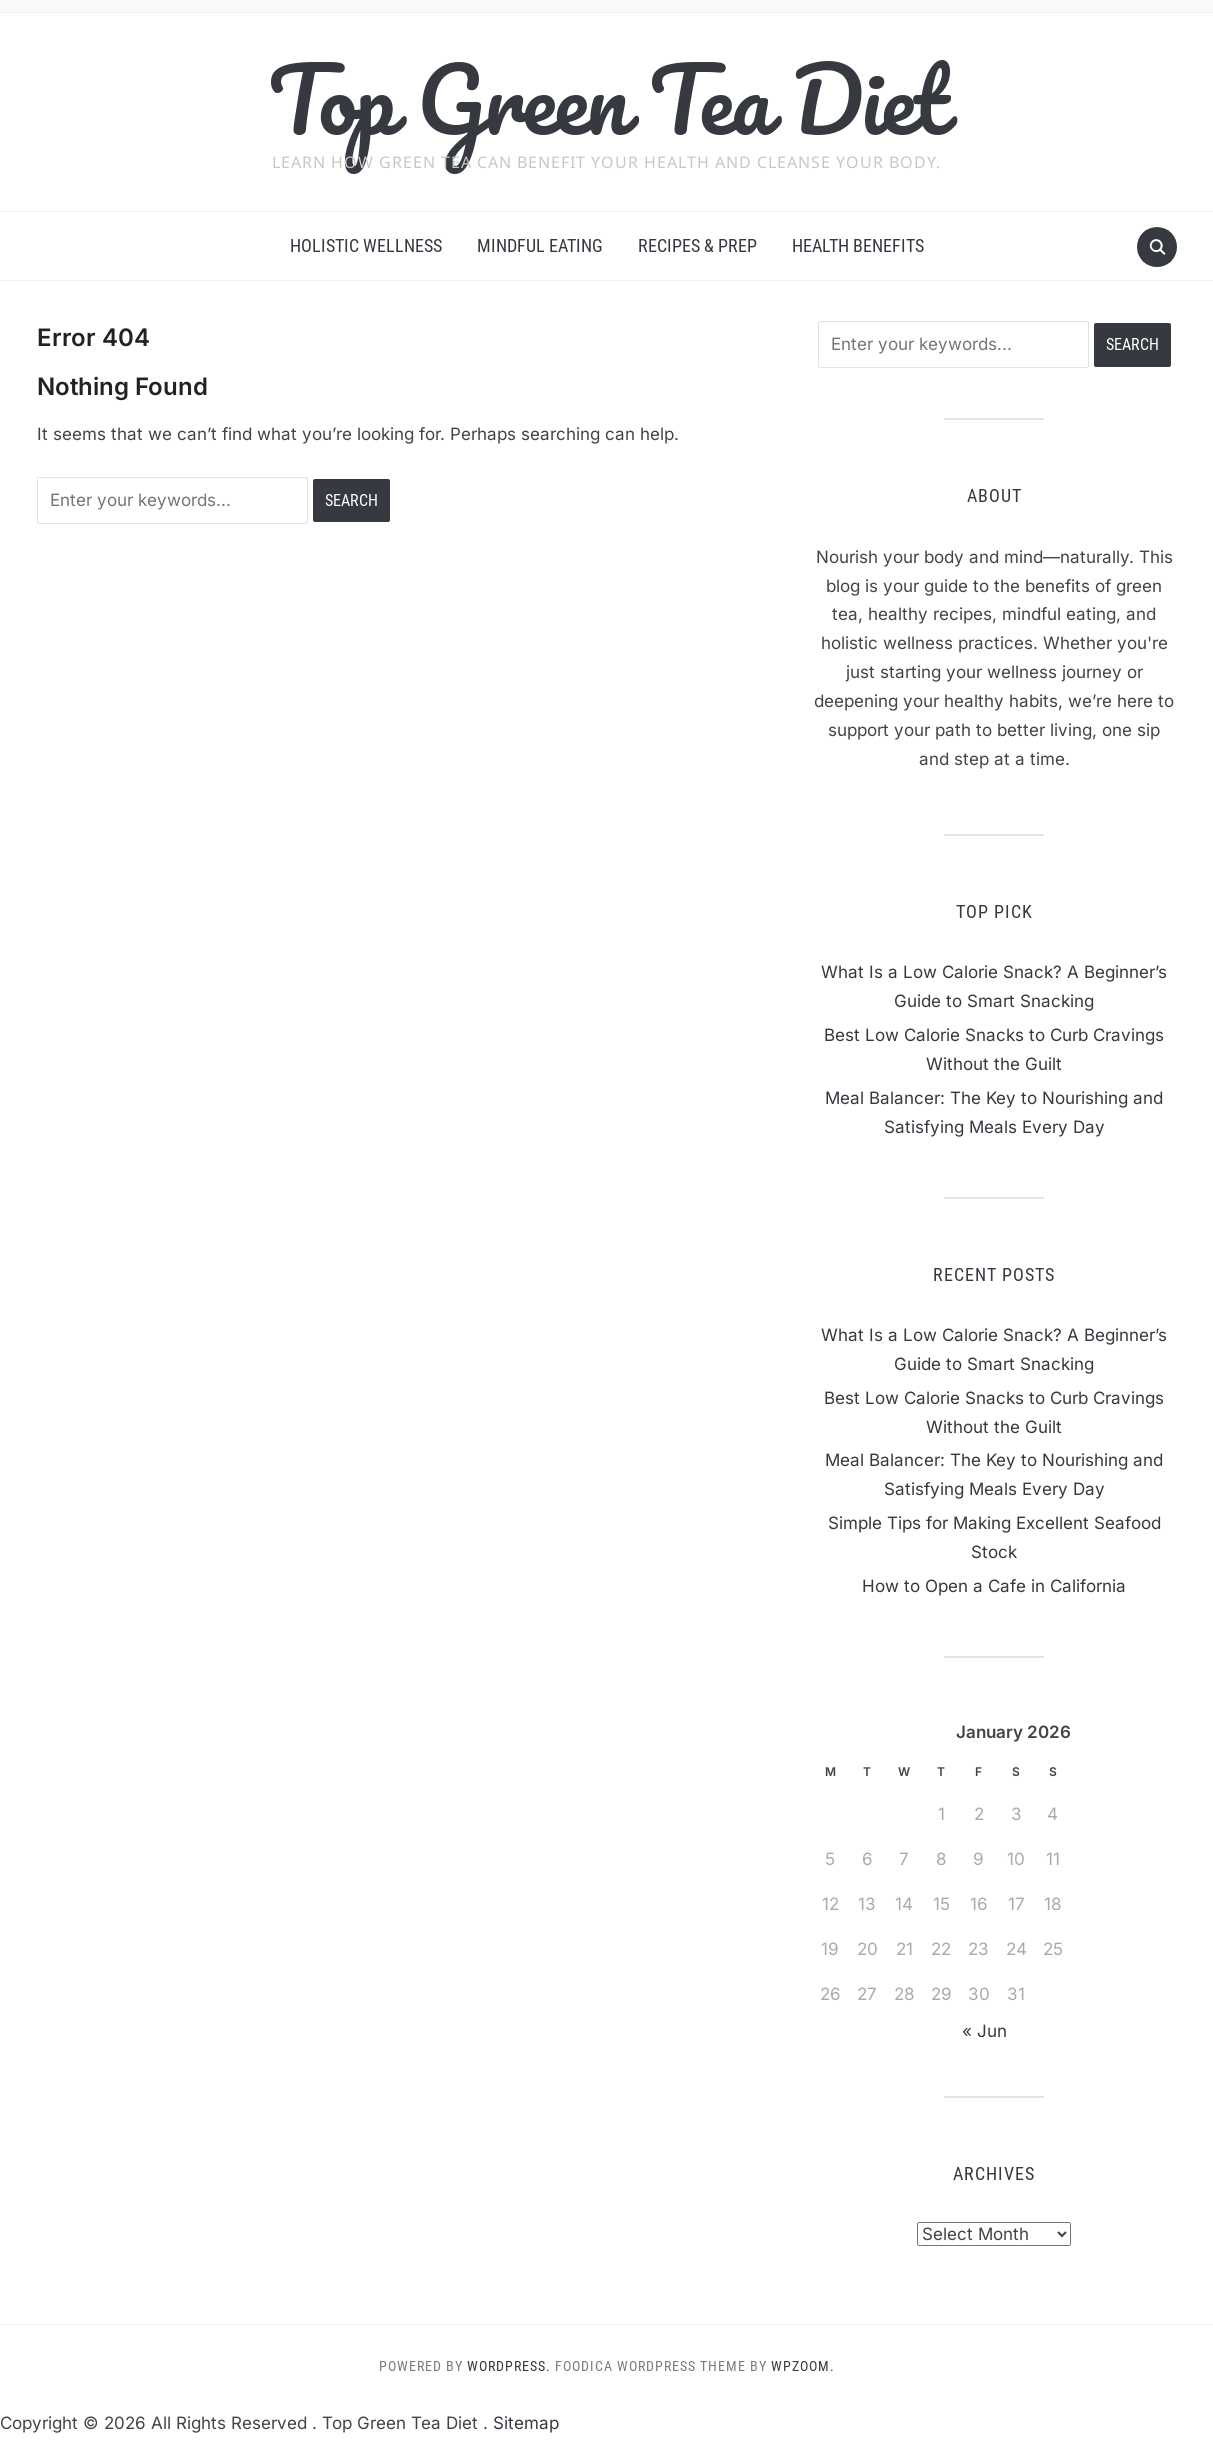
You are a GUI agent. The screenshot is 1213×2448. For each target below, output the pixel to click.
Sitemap (526, 2423)
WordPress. (509, 2366)
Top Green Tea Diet (606, 99)
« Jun (984, 2031)
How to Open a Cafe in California (994, 1586)
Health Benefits (858, 245)
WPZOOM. (803, 2366)
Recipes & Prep (697, 245)
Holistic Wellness (366, 245)
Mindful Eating (540, 245)
